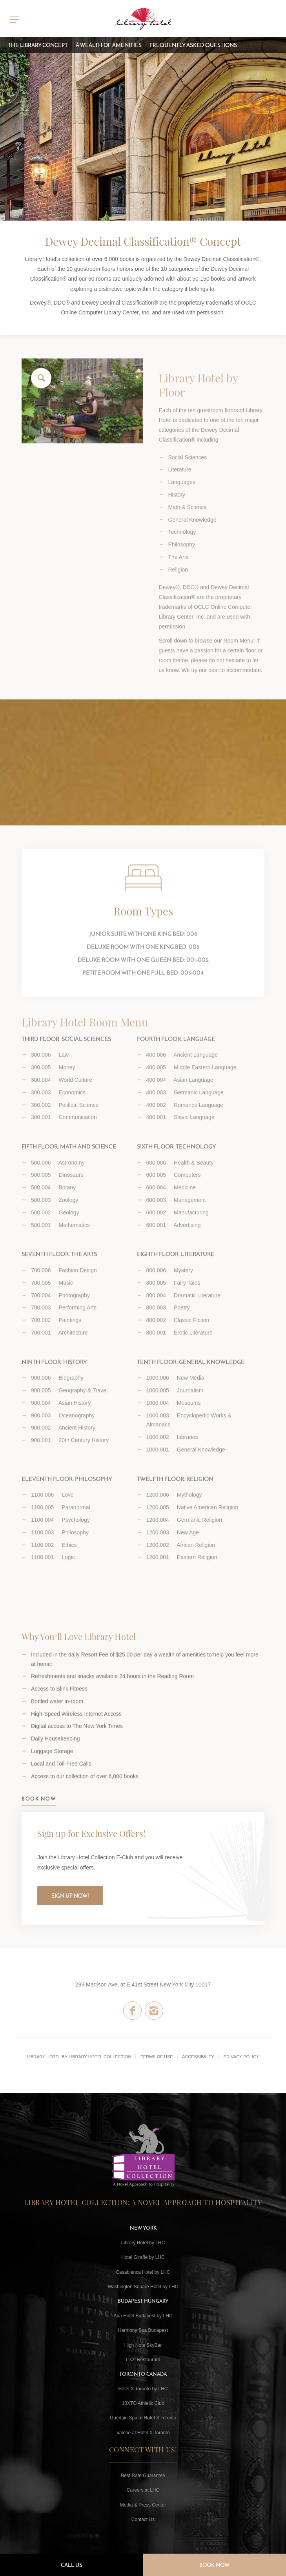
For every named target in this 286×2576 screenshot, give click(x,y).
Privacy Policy (241, 2056)
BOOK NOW (39, 1815)
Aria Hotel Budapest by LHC (142, 2316)
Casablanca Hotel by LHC (143, 2272)
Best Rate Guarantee (143, 2475)
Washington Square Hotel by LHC (143, 2286)
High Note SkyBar (143, 2345)
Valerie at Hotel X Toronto (143, 2432)
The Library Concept (38, 45)
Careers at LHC (143, 2490)
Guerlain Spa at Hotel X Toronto (143, 2418)
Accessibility (198, 2056)
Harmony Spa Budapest (143, 2330)
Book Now (214, 2565)
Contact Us (143, 2519)
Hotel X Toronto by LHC (143, 2389)
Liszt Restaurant (143, 2359)
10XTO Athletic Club (143, 2403)
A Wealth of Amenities (109, 45)
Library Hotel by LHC (143, 2243)
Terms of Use (156, 2056)
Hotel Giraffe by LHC (143, 2257)
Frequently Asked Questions (193, 45)
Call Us (71, 2565)
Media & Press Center (143, 2505)
